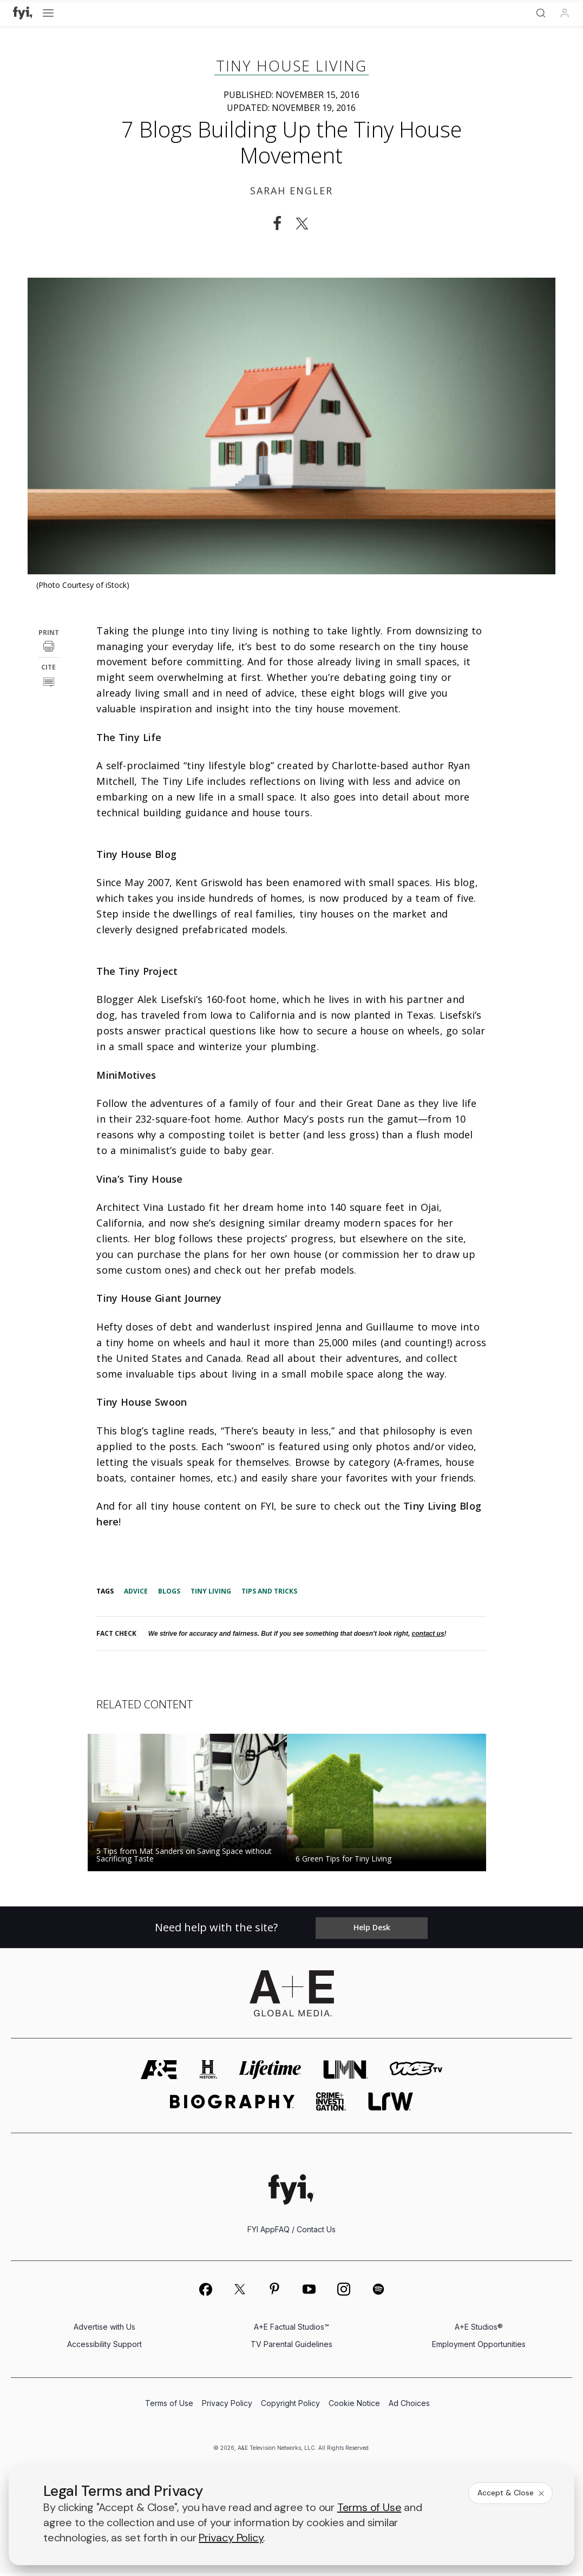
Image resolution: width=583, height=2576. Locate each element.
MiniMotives (126, 1075)
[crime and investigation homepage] (331, 2104)
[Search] (540, 13)
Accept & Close (511, 2493)
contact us (428, 1633)
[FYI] (23, 12)
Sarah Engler (291, 190)
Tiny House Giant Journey (158, 1298)
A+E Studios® (479, 2329)
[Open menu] (48, 12)
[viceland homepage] (416, 2072)
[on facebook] (205, 2291)
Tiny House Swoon (141, 1401)
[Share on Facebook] (277, 223)
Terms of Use (169, 2407)
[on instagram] (343, 2292)
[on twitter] (239, 2292)
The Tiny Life (128, 737)
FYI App (261, 2232)
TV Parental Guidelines (291, 2347)
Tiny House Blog (136, 854)
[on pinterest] (274, 2292)
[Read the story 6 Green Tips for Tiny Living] (391, 1802)
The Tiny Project (136, 971)
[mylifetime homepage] (270, 2072)
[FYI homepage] (291, 2192)
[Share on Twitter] (305, 223)
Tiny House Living (291, 66)
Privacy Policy (227, 2407)
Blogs (169, 1591)
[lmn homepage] (346, 2072)
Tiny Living (211, 1591)
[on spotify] (378, 2292)
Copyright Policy (290, 2407)
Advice (136, 1591)
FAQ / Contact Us (305, 2232)
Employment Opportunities (479, 2347)
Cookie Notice (354, 2407)
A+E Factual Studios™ (291, 2329)
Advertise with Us (104, 2329)
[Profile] (564, 13)
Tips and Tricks (269, 1591)
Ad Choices (409, 2407)
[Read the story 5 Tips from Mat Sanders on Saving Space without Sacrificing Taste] (191, 1802)
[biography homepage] (232, 2104)
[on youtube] (309, 2292)
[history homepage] (208, 2072)
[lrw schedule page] (390, 2104)
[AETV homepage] (159, 2072)
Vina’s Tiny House (139, 1178)
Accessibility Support (104, 2347)
